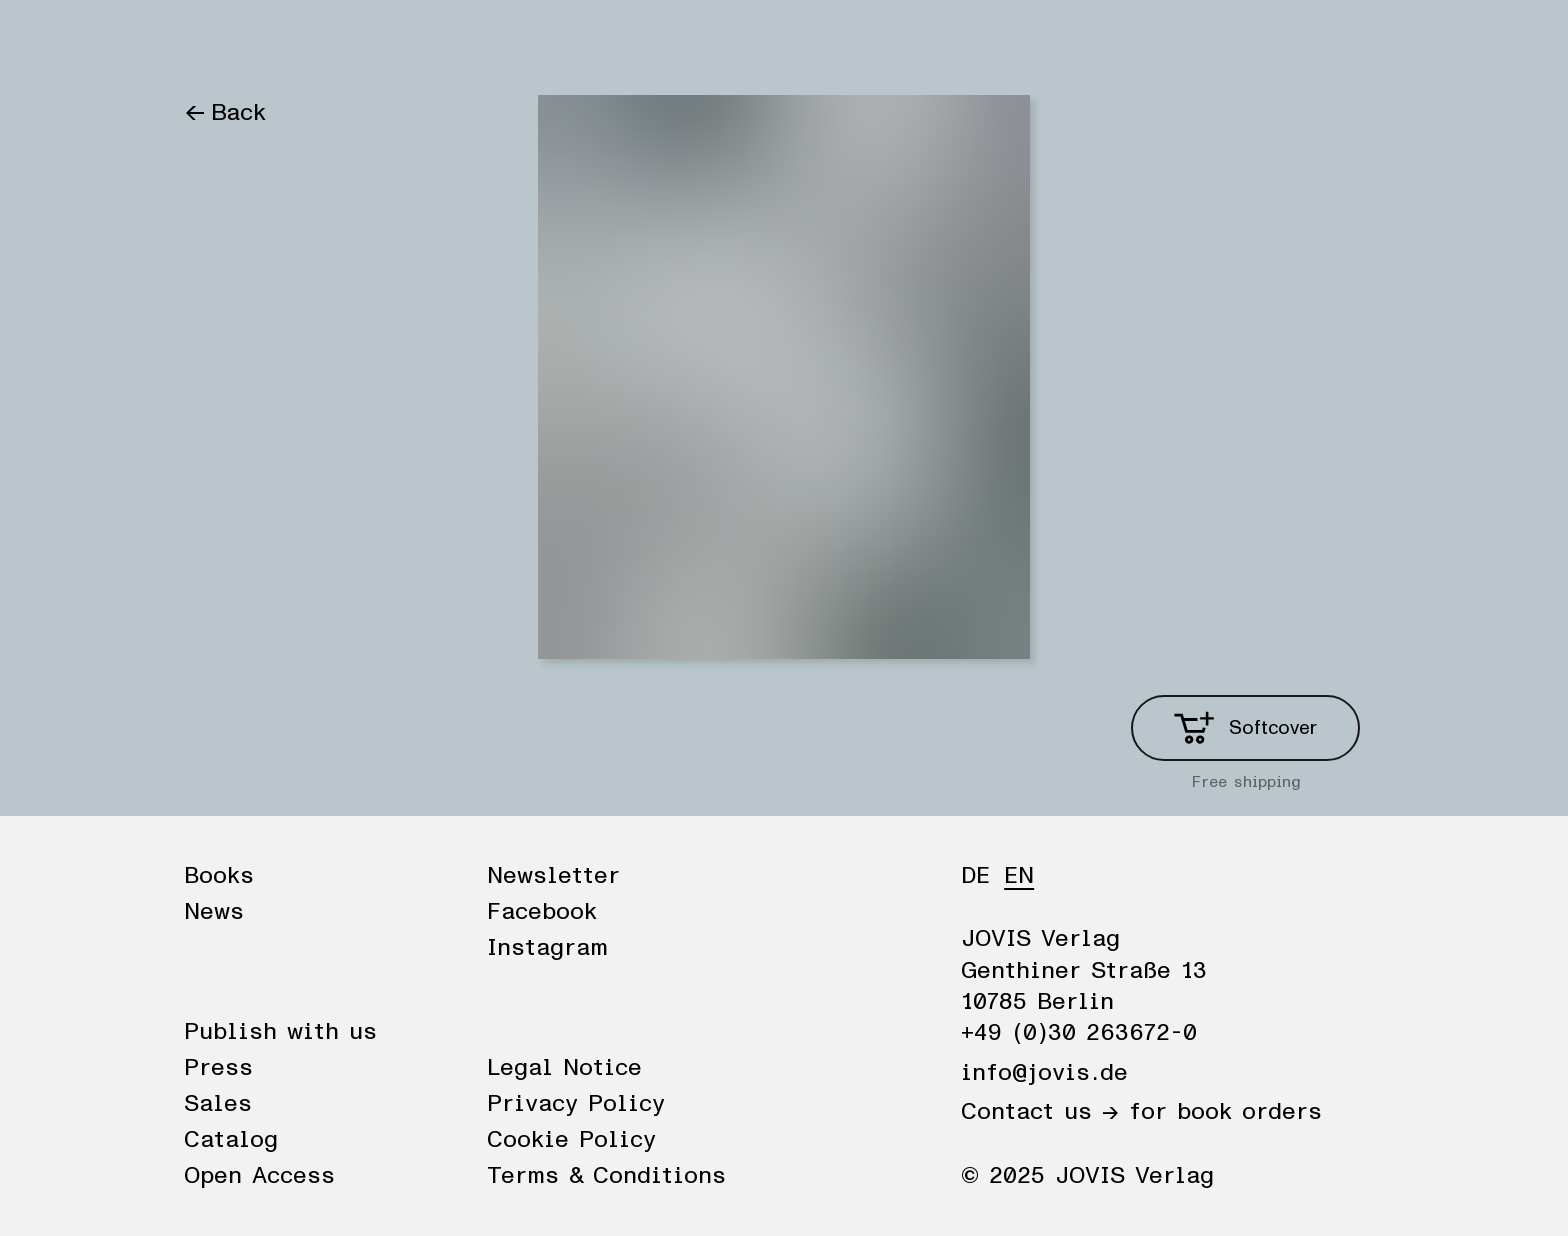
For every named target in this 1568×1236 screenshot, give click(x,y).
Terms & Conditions (606, 1176)
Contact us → (1040, 1112)
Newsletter (553, 876)
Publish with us (280, 1032)
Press (218, 1068)
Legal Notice (564, 1068)
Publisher (412, 42)
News (307, 42)
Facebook (542, 912)
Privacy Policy (576, 1104)
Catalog (231, 1140)
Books (218, 42)
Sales (218, 1104)
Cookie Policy (571, 1140)
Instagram (547, 948)
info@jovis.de (1044, 1073)
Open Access (259, 1176)
